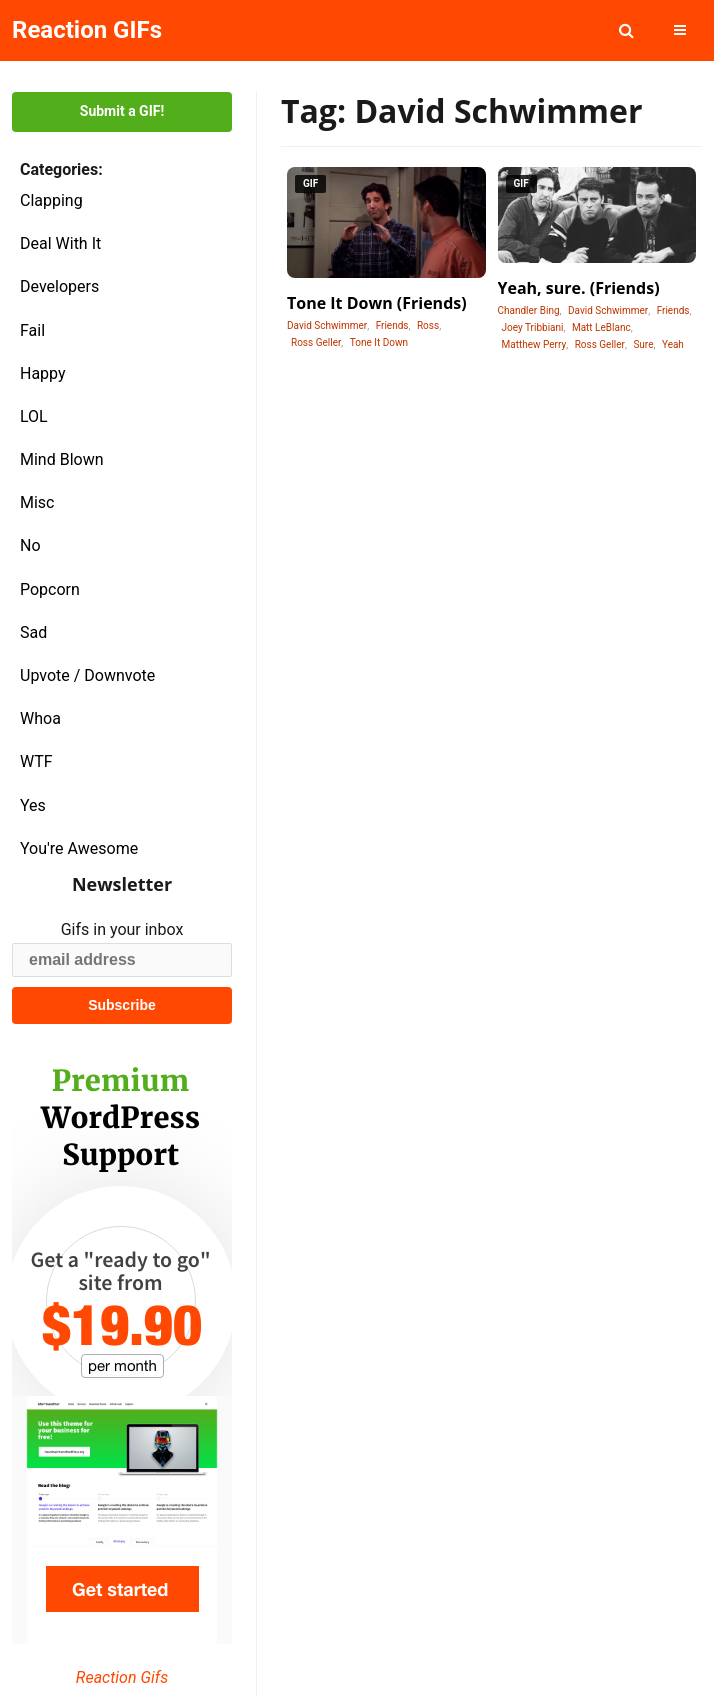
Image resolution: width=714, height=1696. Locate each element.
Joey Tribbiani (533, 327)
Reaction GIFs (87, 30)
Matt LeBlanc (601, 327)
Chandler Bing (529, 310)
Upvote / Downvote (87, 675)
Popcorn (50, 589)
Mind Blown (62, 459)
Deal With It (60, 243)
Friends (392, 325)
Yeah (673, 344)
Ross (428, 325)
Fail (32, 330)
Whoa (40, 718)
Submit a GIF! (122, 111)
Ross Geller (316, 342)
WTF (36, 761)
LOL (34, 416)
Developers (59, 286)
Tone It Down (379, 342)
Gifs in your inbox (122, 929)
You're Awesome (79, 848)
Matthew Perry (534, 344)
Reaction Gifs (122, 1677)
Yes (33, 805)
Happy (43, 373)
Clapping (51, 200)
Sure (643, 344)
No (30, 545)
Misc (37, 502)
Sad (33, 632)
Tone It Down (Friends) (377, 303)
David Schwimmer (327, 325)
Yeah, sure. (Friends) (579, 288)
